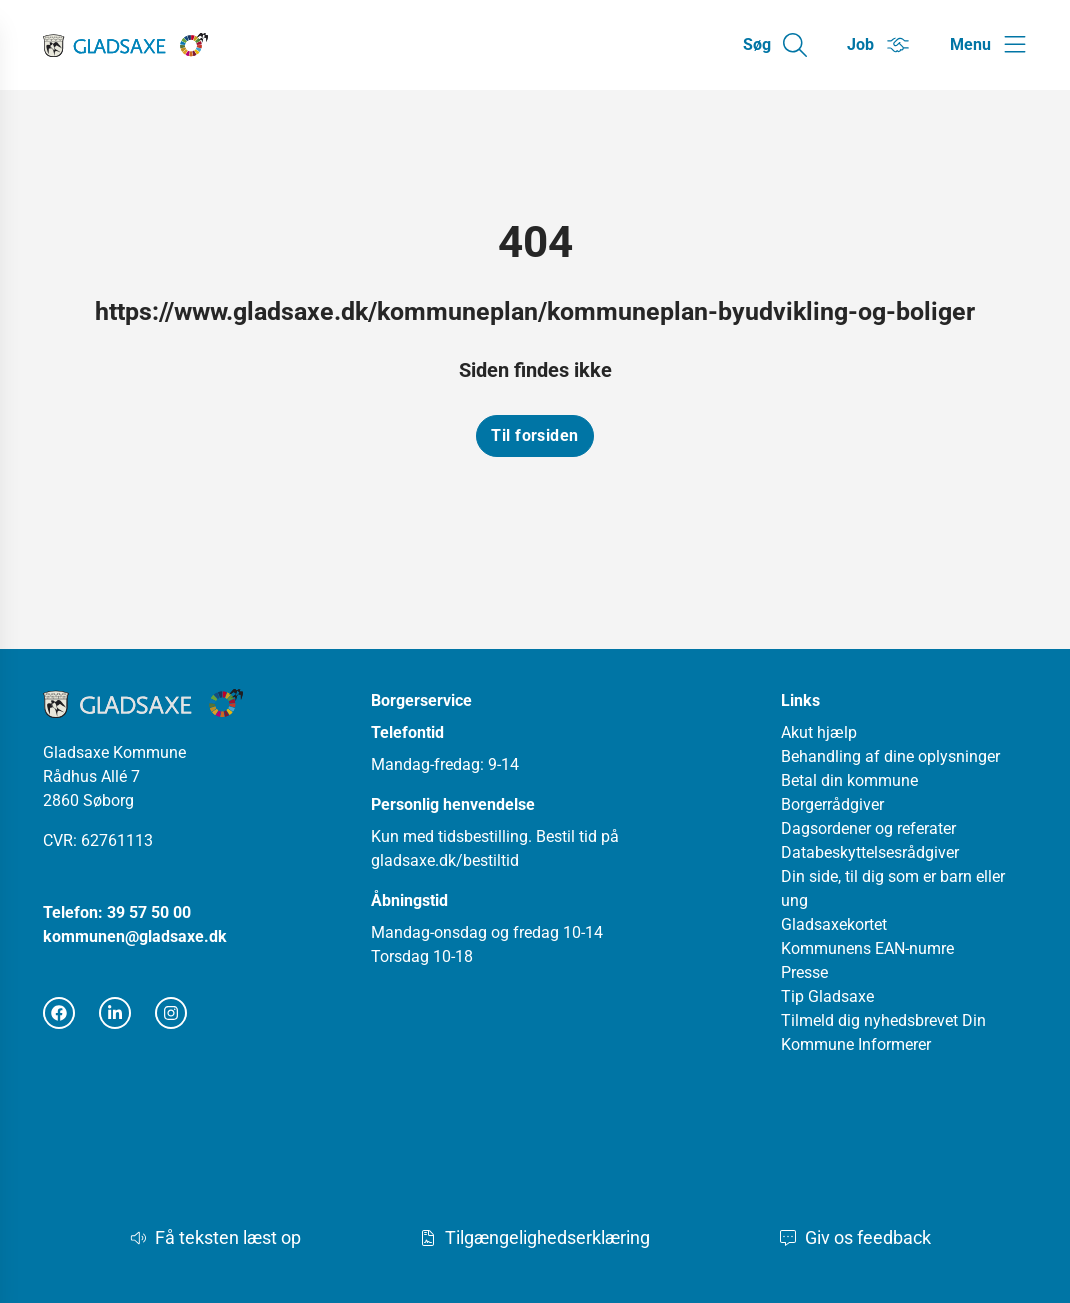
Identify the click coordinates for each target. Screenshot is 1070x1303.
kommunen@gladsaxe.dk (135, 936)
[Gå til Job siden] (878, 45)
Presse (804, 972)
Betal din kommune (849, 780)
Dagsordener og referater (868, 828)
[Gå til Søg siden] (775, 45)
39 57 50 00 (149, 912)
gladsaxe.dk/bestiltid (445, 860)
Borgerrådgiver (832, 804)
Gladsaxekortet (834, 924)
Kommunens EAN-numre (867, 948)
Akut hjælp (819, 732)
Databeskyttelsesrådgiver (870, 852)
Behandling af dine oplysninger (890, 756)
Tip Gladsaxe (827, 996)
